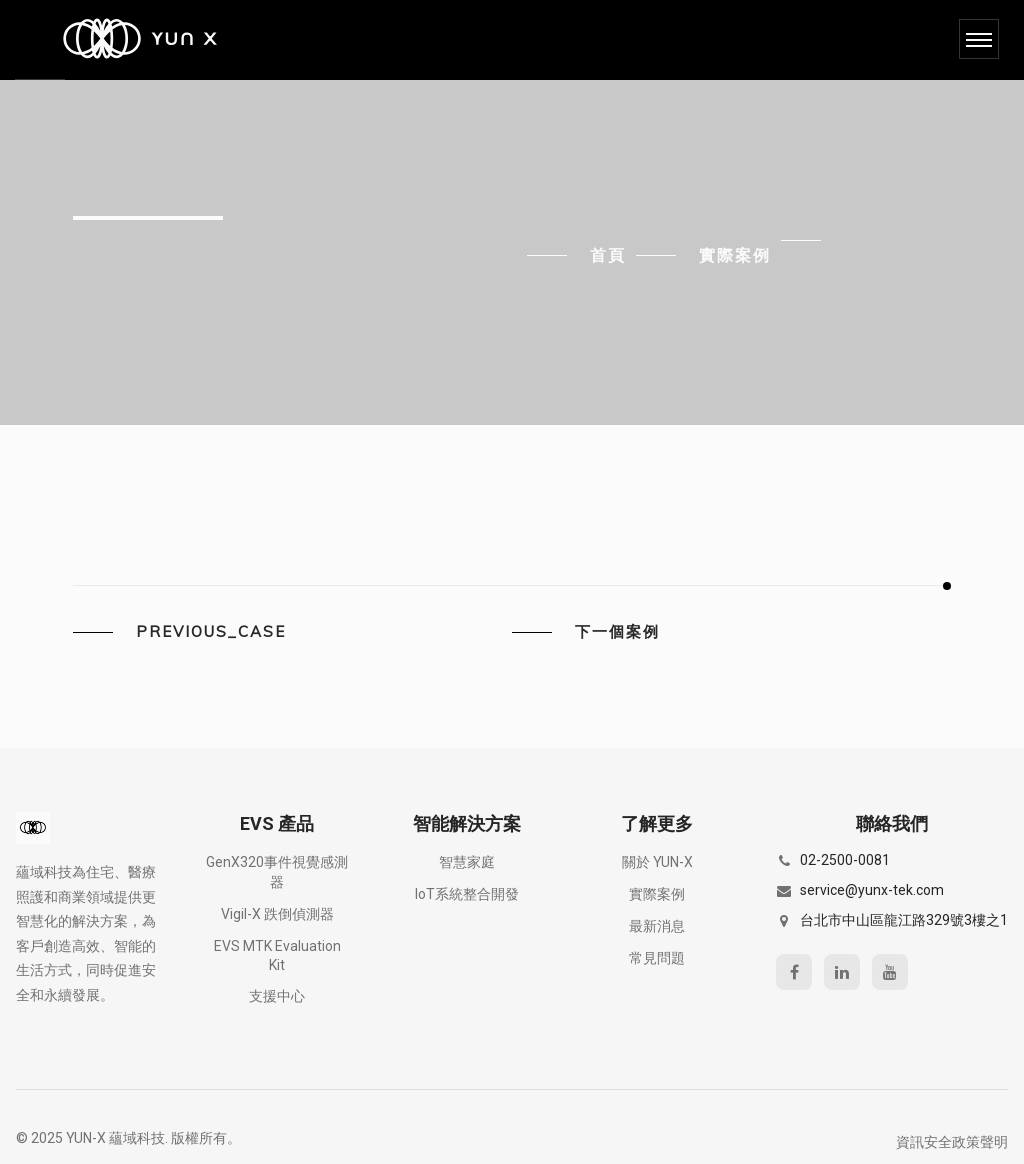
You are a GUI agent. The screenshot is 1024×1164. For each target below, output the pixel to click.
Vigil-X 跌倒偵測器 (277, 914)
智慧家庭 (467, 862)
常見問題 (657, 958)
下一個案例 (617, 632)
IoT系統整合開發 (467, 894)
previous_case (211, 632)
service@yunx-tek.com (872, 890)
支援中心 (277, 996)
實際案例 (735, 255)
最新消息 (657, 926)
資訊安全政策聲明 (952, 1142)
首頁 (608, 255)
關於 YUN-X (657, 862)
